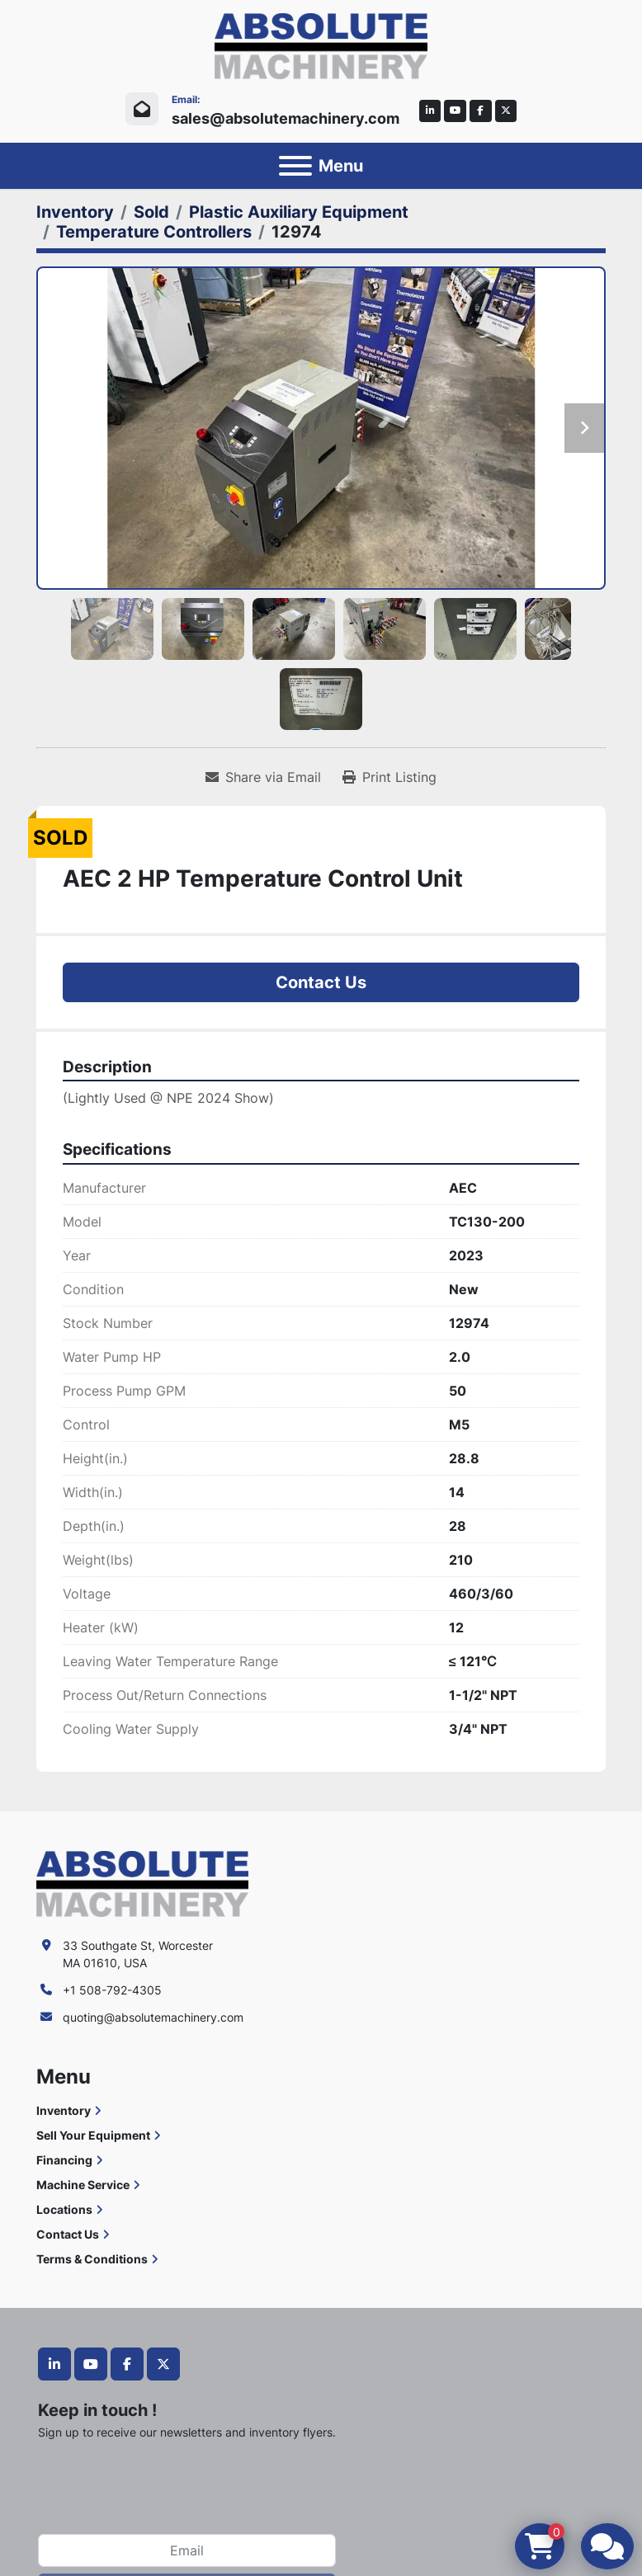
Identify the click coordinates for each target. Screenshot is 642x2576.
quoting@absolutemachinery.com (153, 2017)
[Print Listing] (389, 777)
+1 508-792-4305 (112, 1990)
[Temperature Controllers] (154, 232)
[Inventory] (75, 212)
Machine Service (83, 2185)
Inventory (63, 2110)
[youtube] (455, 111)
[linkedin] (430, 111)
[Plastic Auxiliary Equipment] (298, 212)
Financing (64, 2160)
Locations (64, 2209)
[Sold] (151, 212)
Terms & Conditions (92, 2259)
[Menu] (295, 166)
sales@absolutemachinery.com (285, 118)
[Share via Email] (263, 777)
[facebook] (481, 111)
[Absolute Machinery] (142, 1882)
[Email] (187, 2550)
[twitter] (506, 111)
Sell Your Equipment (93, 2135)
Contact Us (321, 982)
